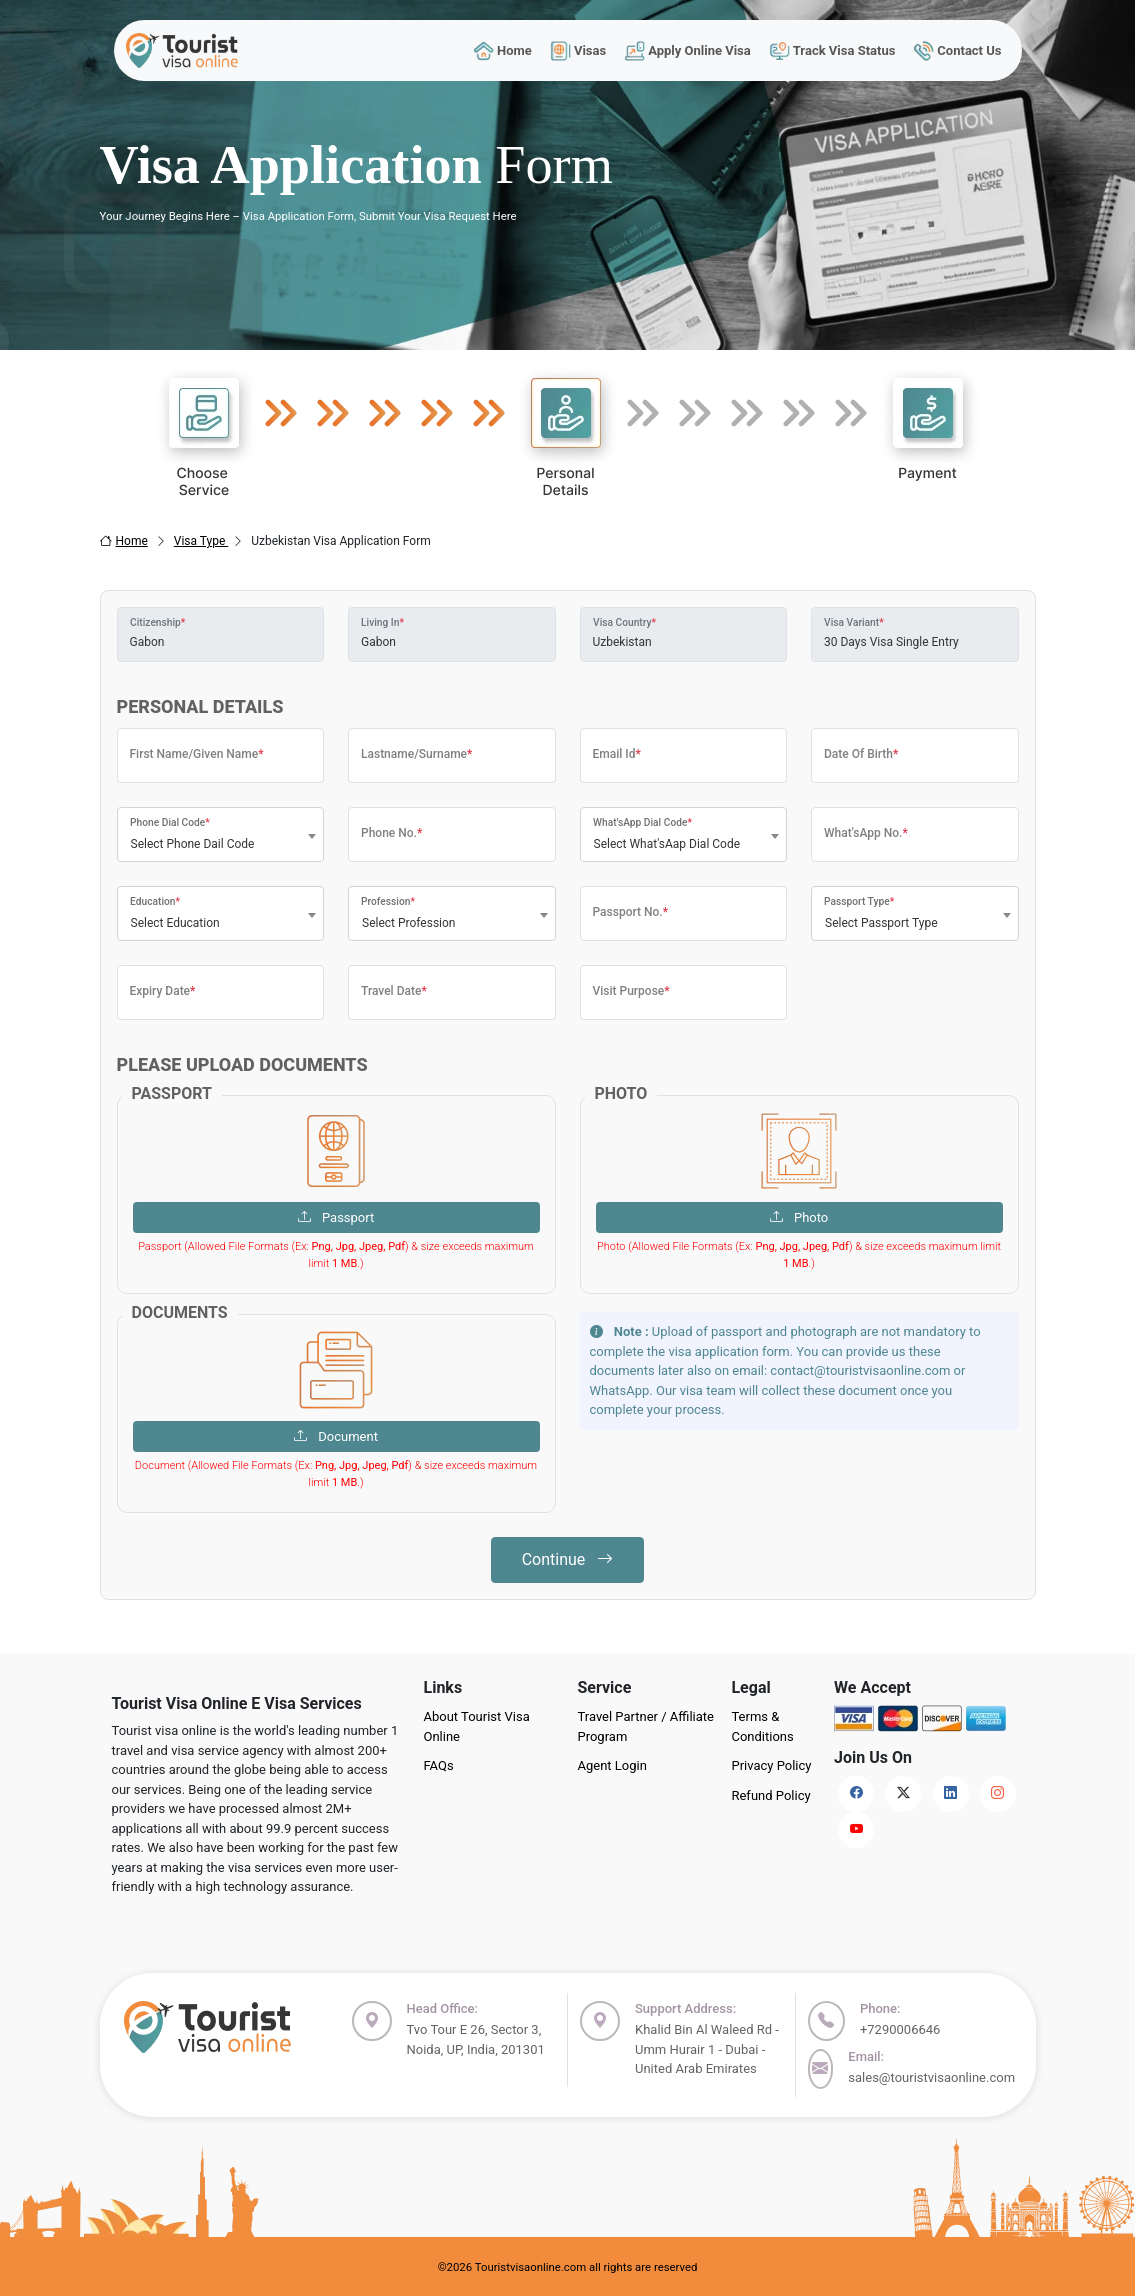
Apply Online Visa (688, 50)
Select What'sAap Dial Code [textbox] (667, 844)
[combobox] (221, 834)
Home (503, 50)
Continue (568, 1559)
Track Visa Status (832, 50)
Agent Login (611, 1765)
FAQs (438, 1765)
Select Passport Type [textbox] (881, 923)
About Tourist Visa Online (476, 1726)
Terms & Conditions (762, 1726)
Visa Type (201, 541)
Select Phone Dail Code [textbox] (193, 844)
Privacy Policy (771, 1765)
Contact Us (958, 50)
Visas (578, 50)
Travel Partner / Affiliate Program (645, 1726)
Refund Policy (770, 1795)
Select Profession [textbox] (409, 923)
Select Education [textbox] (175, 923)
